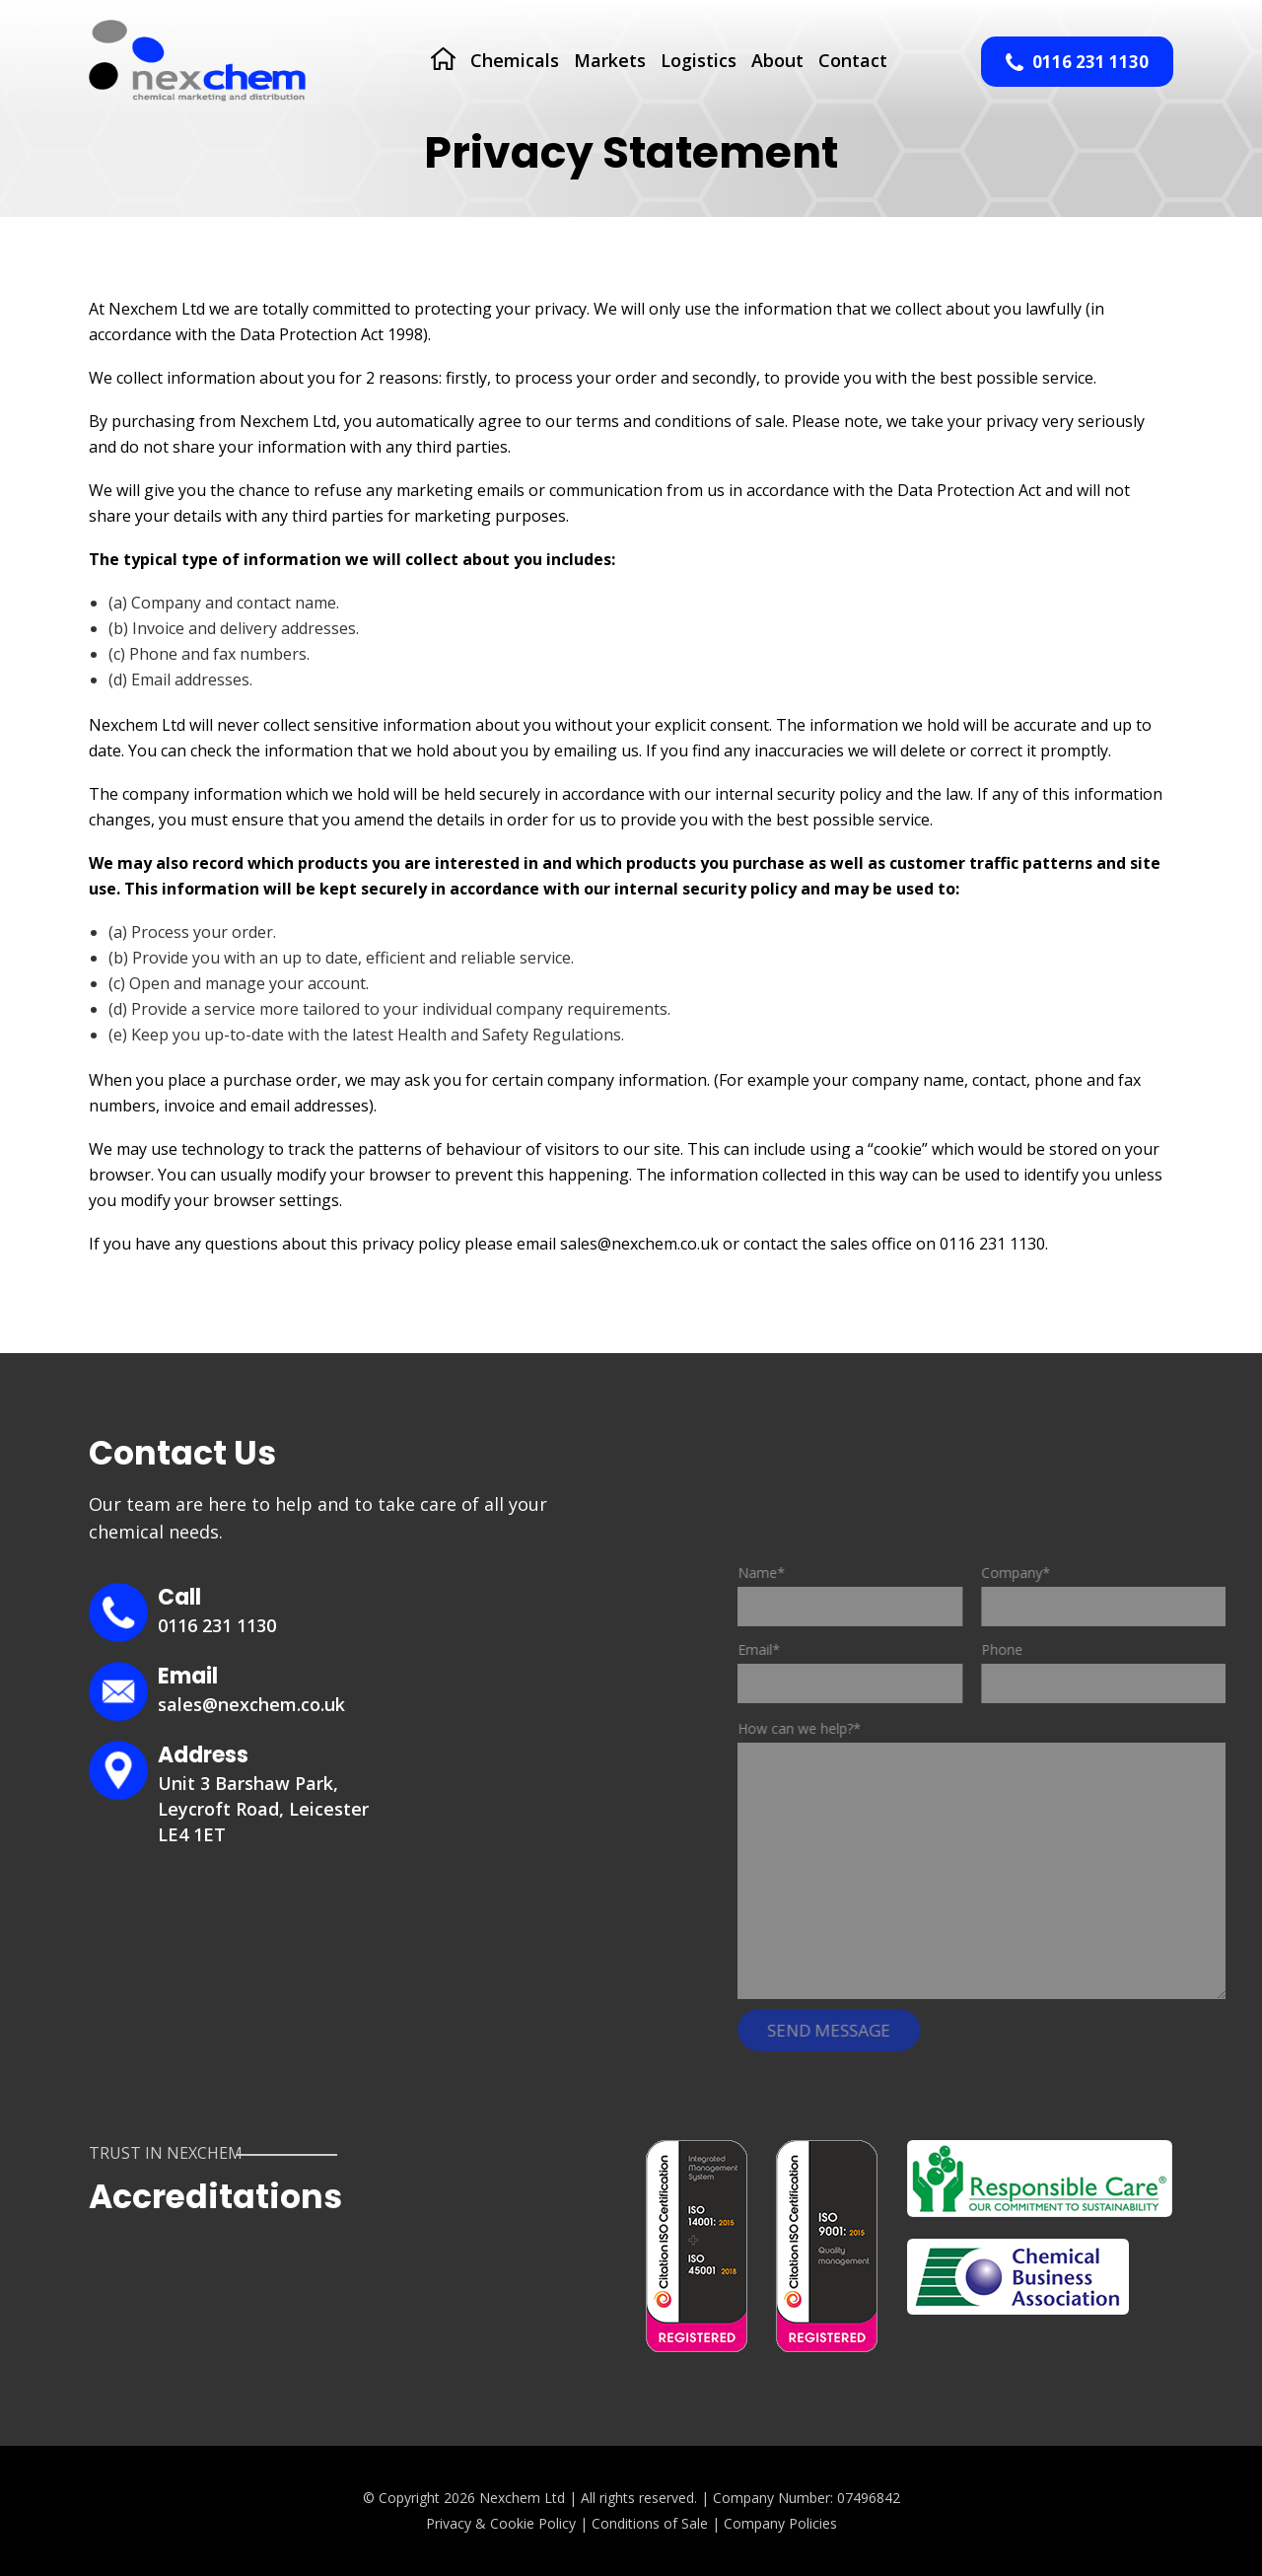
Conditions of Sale (650, 2523)
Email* (879, 1666)
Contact (852, 60)
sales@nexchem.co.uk (251, 1704)
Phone (1134, 1666)
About (777, 60)
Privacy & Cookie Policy (501, 2523)
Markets (610, 60)
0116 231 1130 (1077, 61)
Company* (1134, 1589)
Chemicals (514, 60)
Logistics (698, 60)
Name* (879, 1589)
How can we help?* (828, 1728)
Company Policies (780, 2523)
